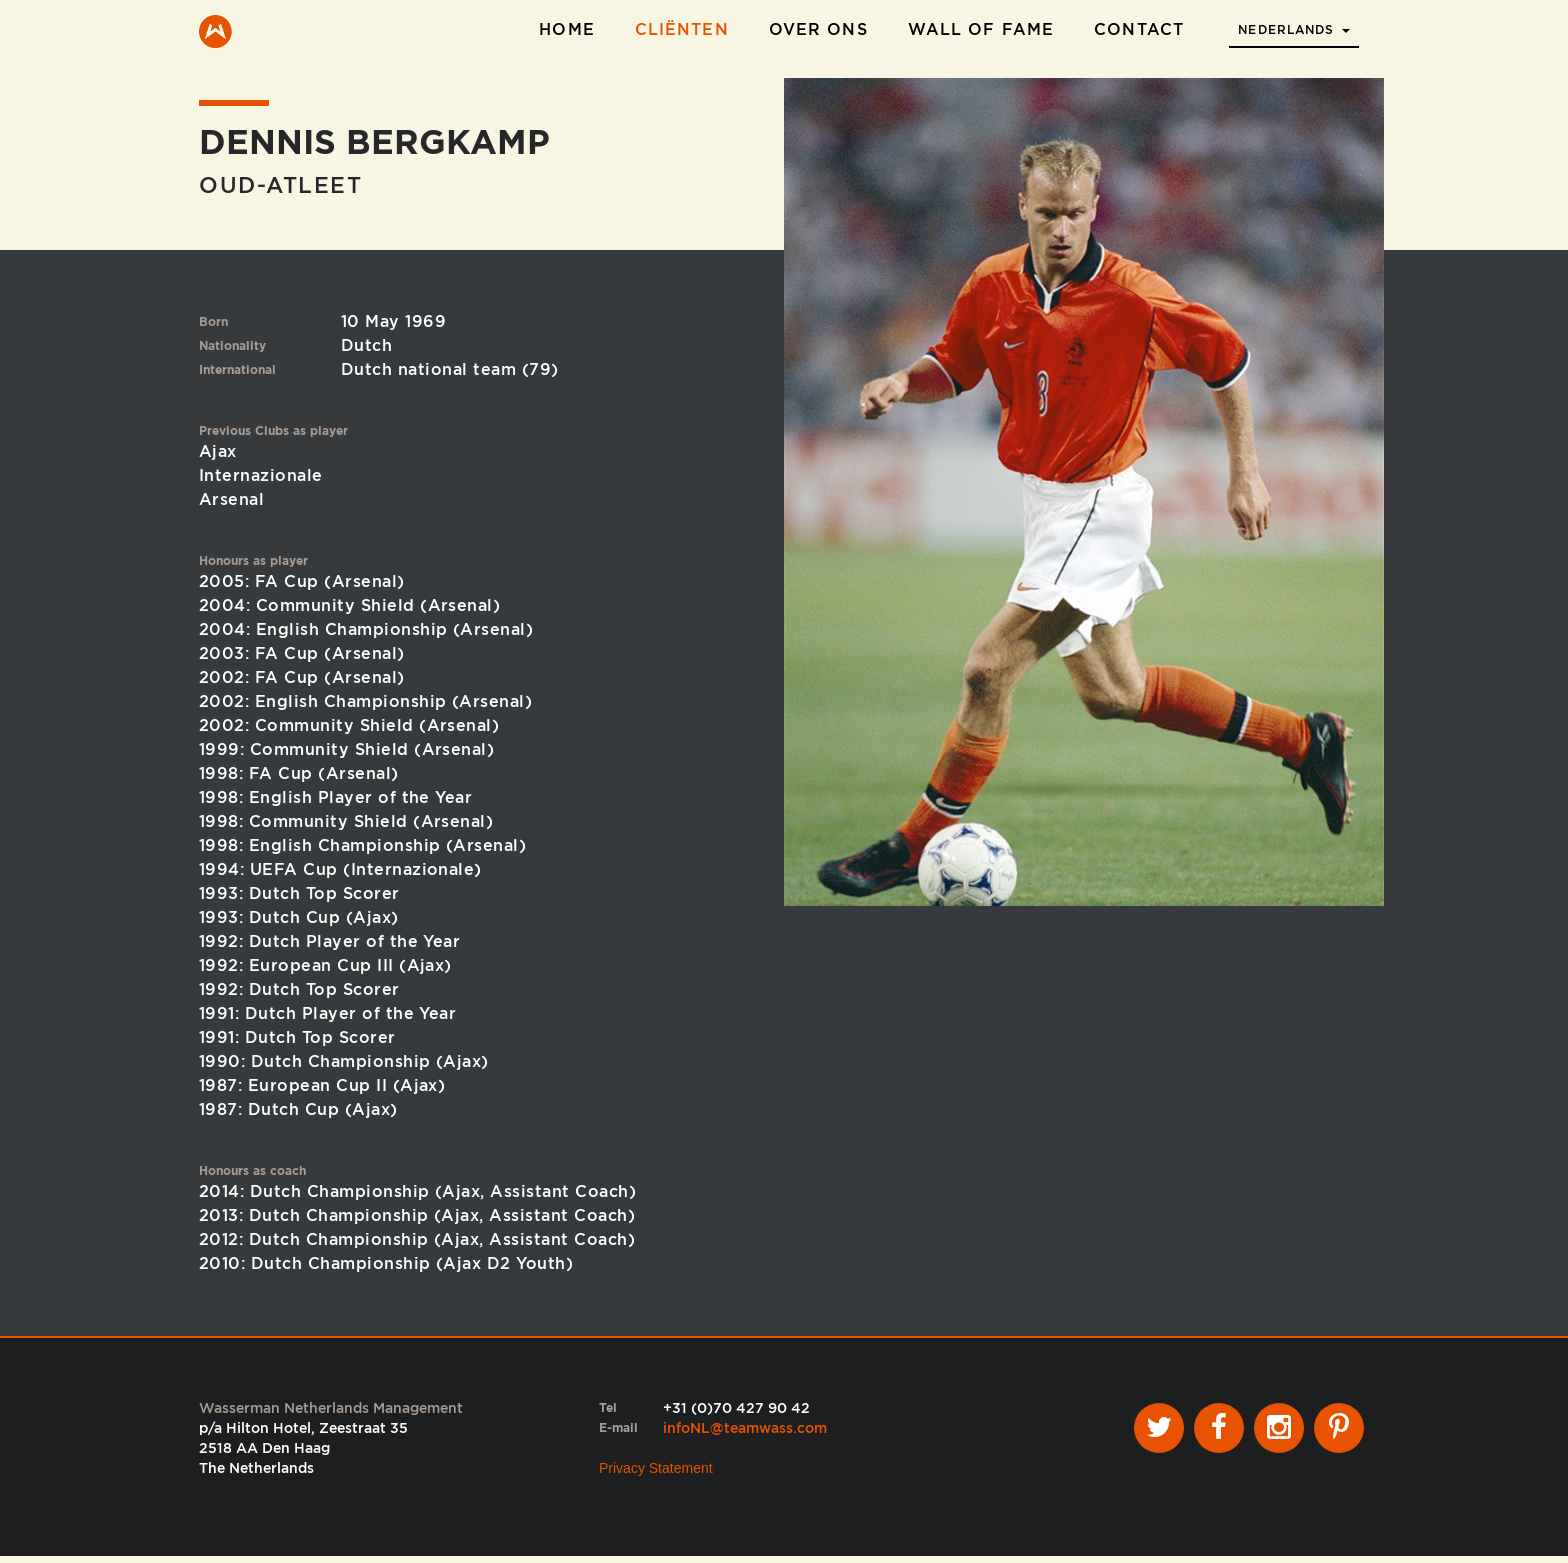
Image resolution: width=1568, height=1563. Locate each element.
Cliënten (682, 29)
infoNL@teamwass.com (745, 1434)
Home (566, 29)
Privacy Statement (656, 1474)
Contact (1139, 29)
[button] (1294, 24)
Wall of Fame (981, 29)
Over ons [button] (818, 29)
